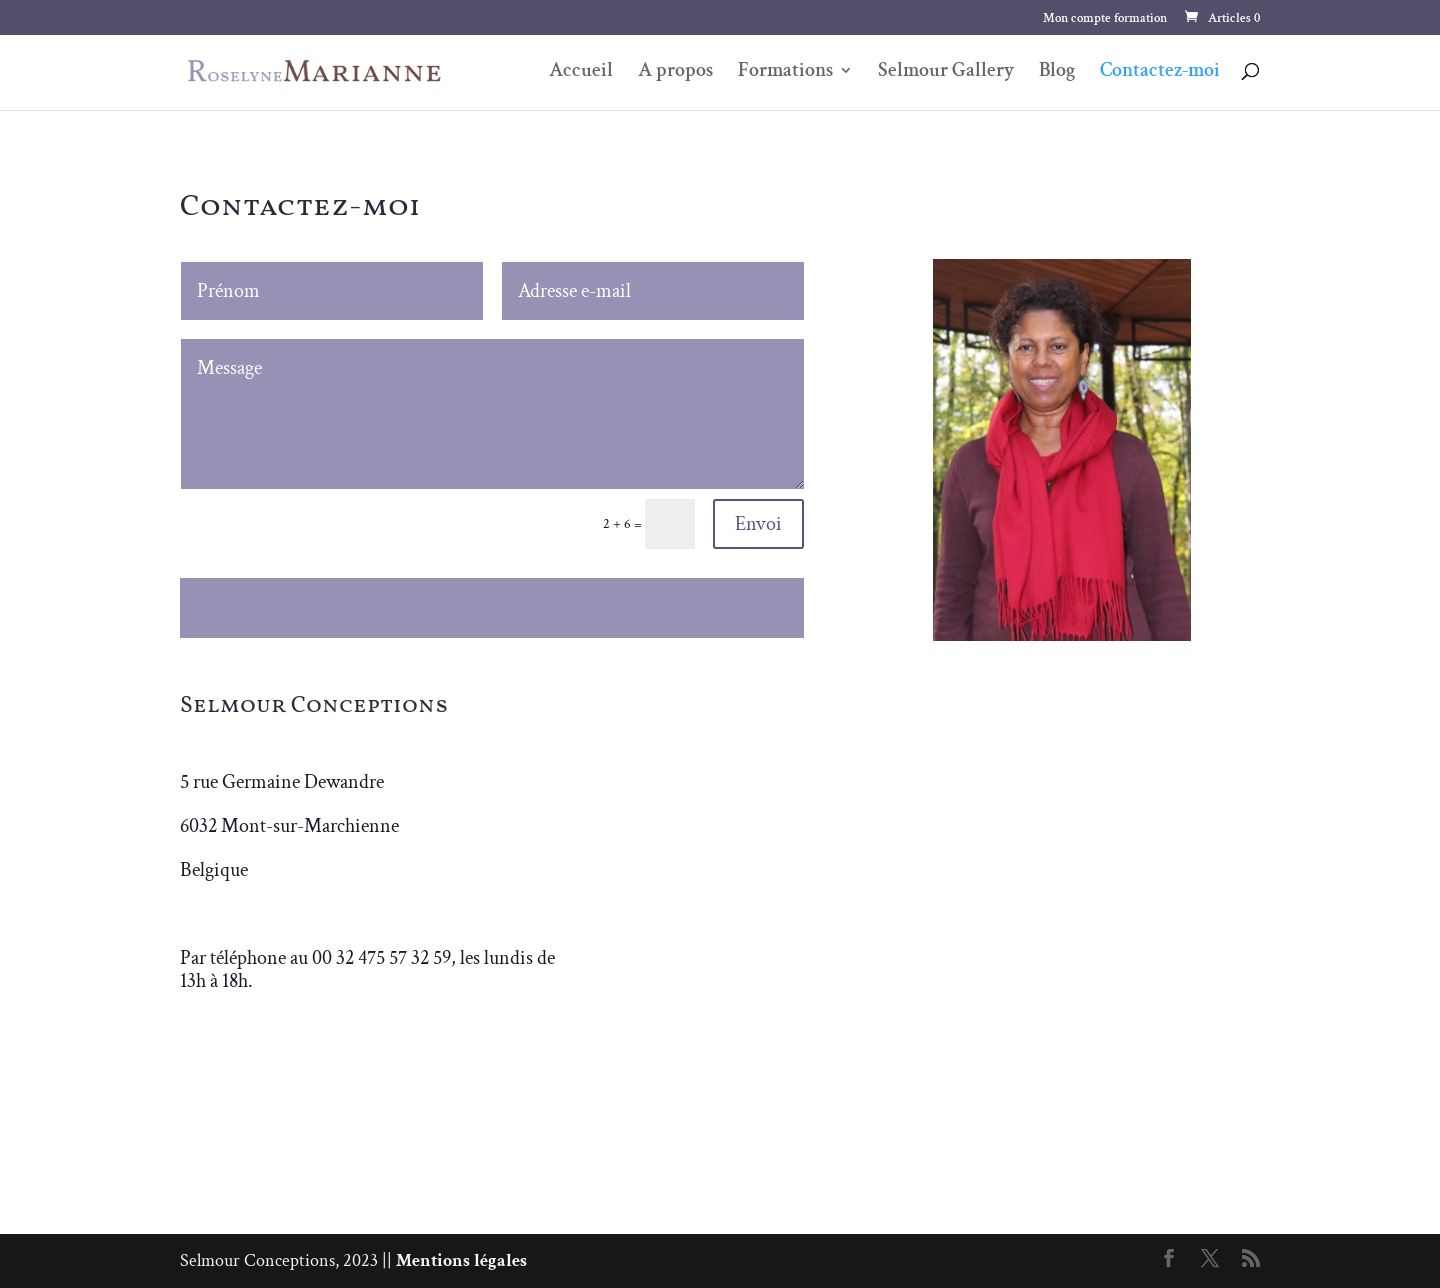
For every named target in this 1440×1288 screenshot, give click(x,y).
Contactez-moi (1160, 73)
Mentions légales (461, 1260)
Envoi (758, 524)
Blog (1057, 73)
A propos (675, 73)
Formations (785, 73)
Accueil (581, 73)
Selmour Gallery (946, 73)
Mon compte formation (1105, 19)
